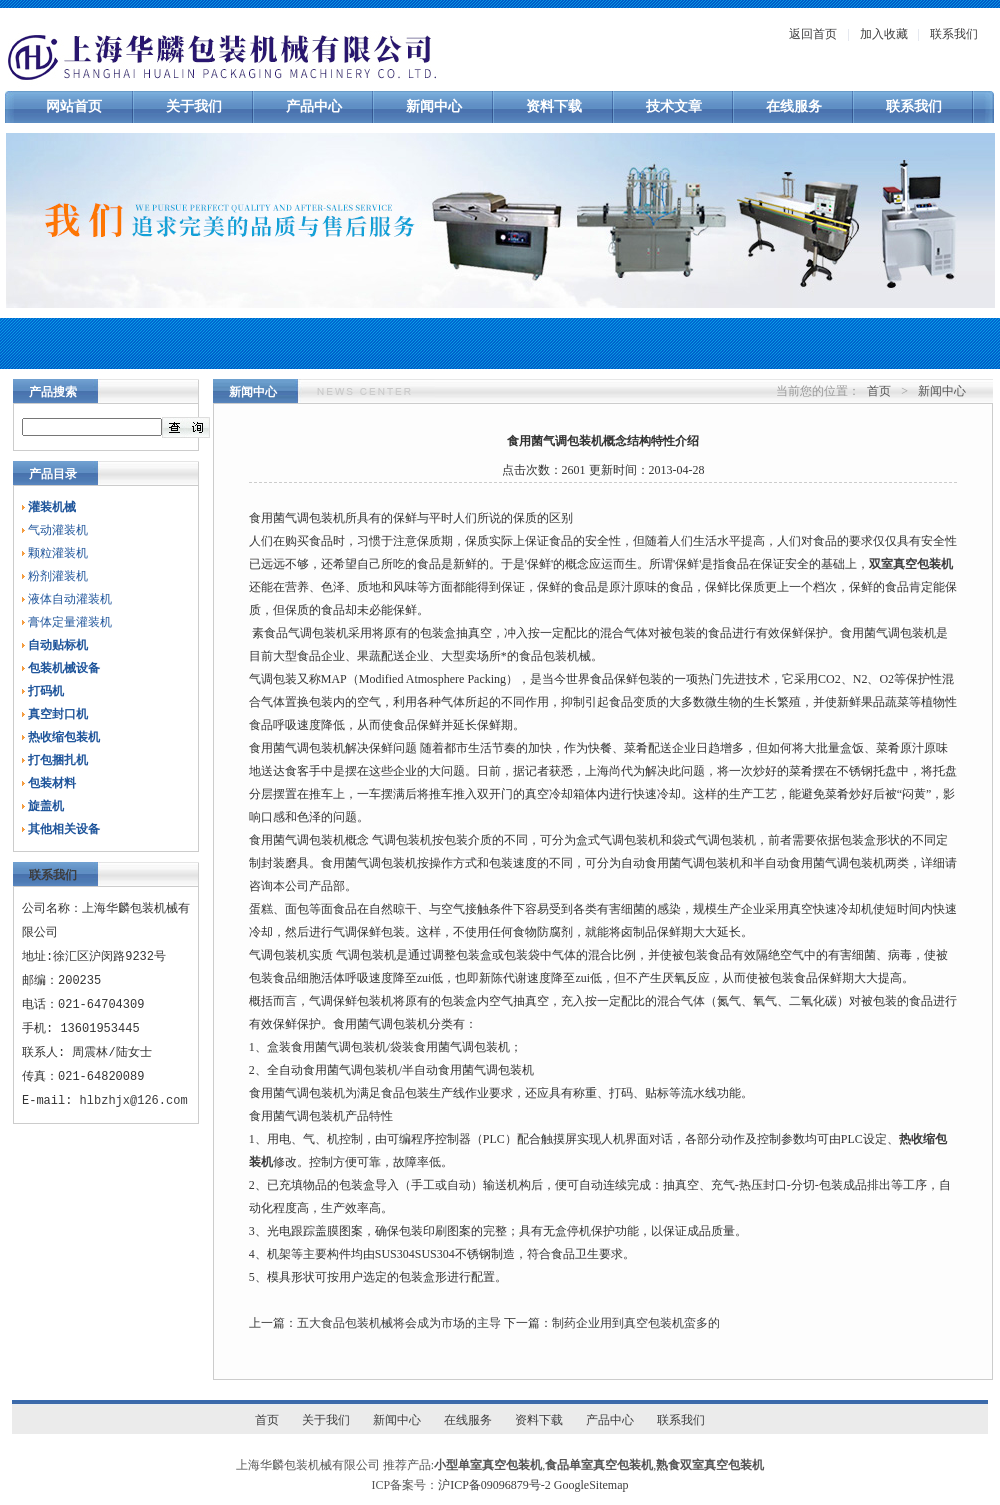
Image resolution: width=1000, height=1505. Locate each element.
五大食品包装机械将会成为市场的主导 (399, 1323)
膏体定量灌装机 (70, 622)
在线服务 (794, 106)
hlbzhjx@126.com (134, 1100)
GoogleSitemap (591, 1485)
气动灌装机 (58, 530)
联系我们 (954, 34)
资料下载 (554, 106)
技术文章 (674, 106)
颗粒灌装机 (58, 553)
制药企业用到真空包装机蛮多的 (636, 1323)
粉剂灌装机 (58, 576)
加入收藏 (884, 34)
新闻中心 (434, 106)
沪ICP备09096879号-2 (494, 1485)
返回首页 (813, 34)
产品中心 (314, 106)
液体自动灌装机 (70, 599)
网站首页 (74, 106)
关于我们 (194, 106)
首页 (879, 391)
